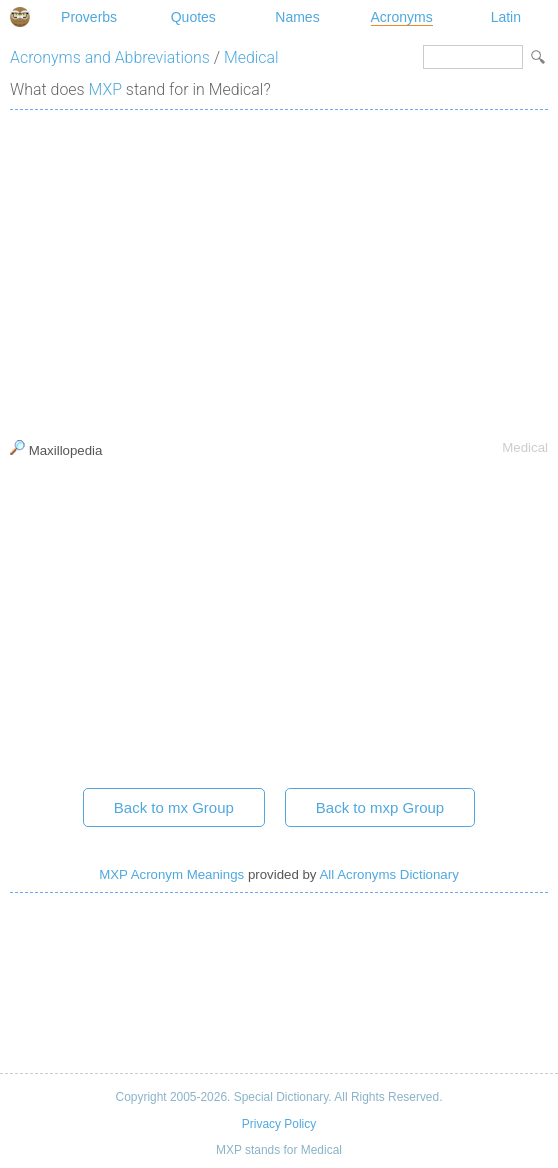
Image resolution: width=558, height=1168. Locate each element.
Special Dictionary (20, 17)
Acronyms (402, 17)
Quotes (193, 17)
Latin (506, 17)
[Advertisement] (279, 270)
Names (297, 17)
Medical (251, 57)
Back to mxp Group (380, 807)
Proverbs (89, 17)
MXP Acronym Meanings (171, 874)
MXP (105, 89)
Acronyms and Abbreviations (110, 57)
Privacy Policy (279, 1124)
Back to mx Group (174, 807)
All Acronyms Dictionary (388, 874)
